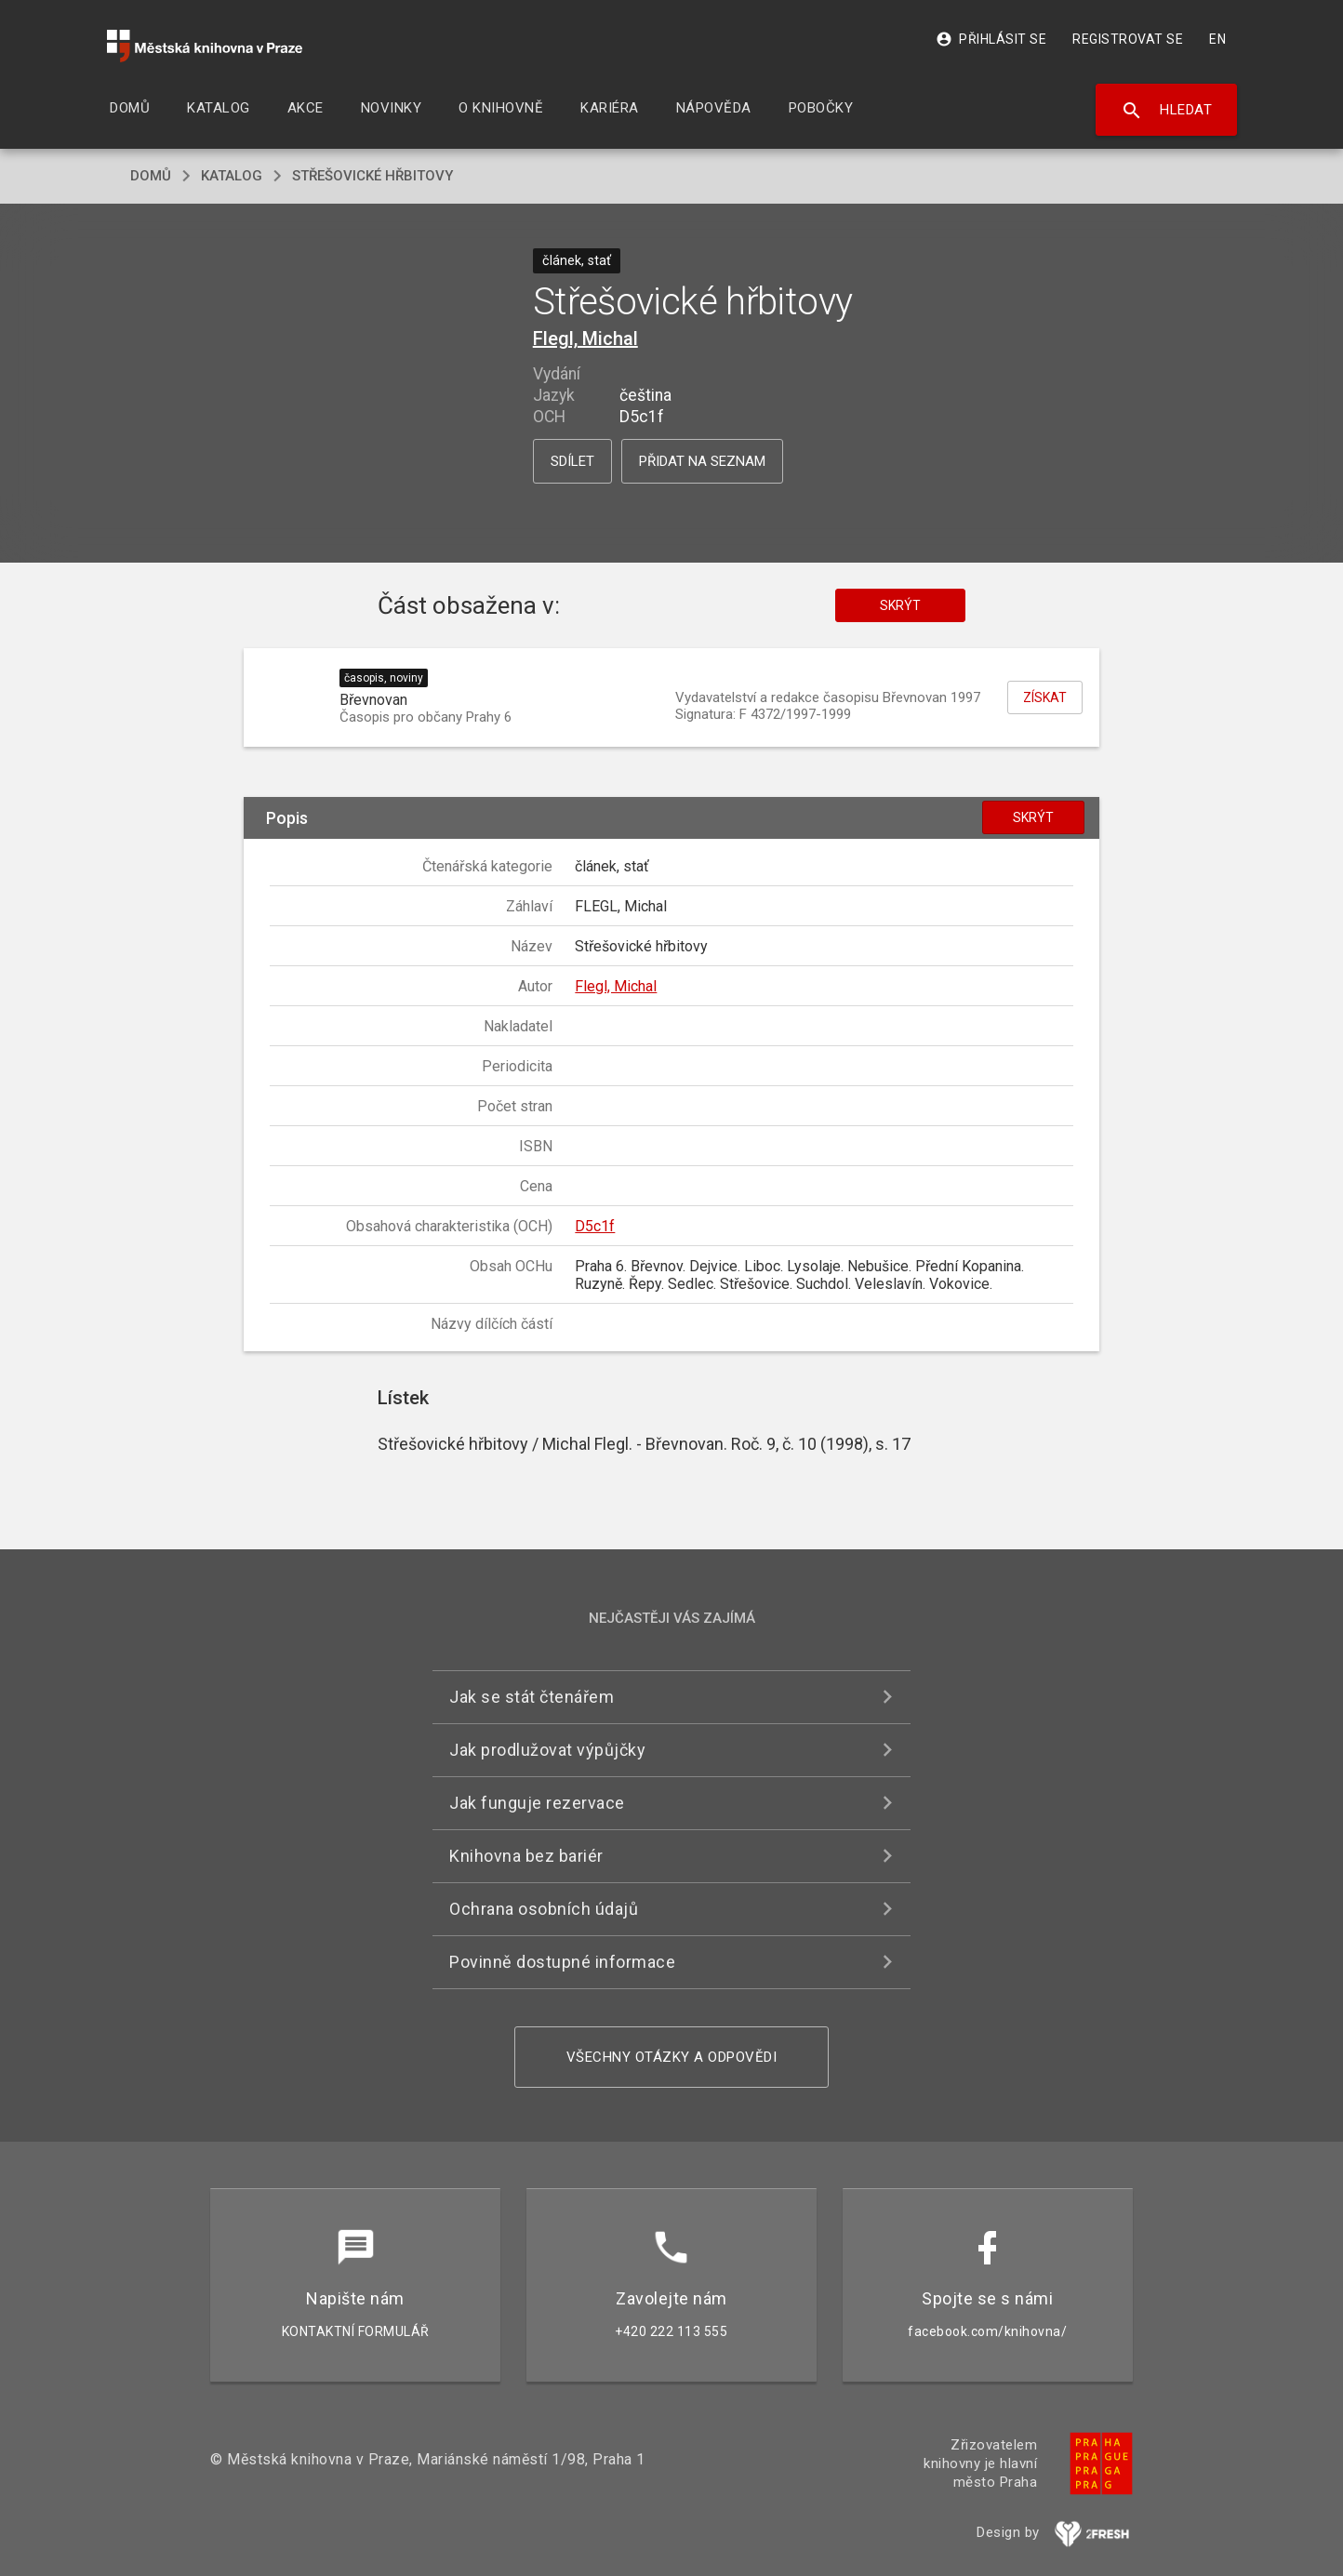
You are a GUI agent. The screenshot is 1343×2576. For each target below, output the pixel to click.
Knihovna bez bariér (526, 1856)
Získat (1045, 697)
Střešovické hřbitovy (372, 175)
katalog (231, 175)
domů (150, 175)
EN (1217, 39)
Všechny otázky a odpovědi (672, 2057)
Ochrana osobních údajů (543, 1909)
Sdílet (572, 461)
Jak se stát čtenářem (531, 1696)
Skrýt (900, 605)
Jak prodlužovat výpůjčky (547, 1749)
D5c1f (595, 1226)
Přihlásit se (991, 39)
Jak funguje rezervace (537, 1802)
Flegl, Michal (585, 338)
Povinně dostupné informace (562, 1962)
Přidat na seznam (702, 461)
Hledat (1167, 111)
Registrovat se (1127, 39)
